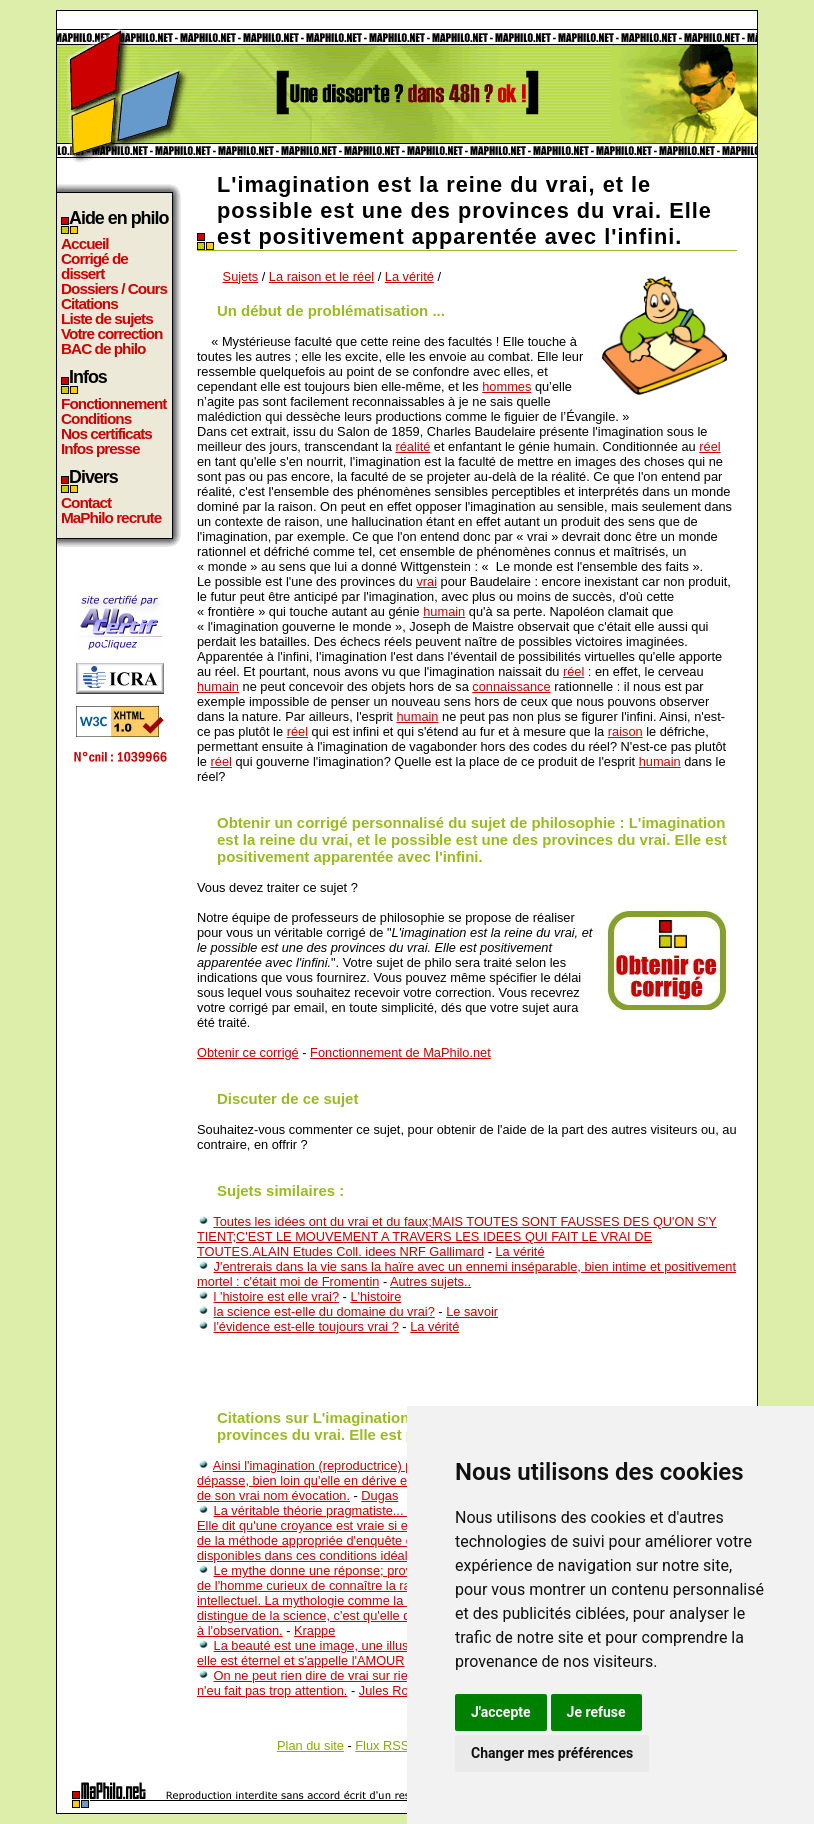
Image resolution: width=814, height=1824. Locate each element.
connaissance (511, 686)
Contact (86, 502)
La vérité (409, 276)
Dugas (379, 1495)
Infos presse (100, 448)
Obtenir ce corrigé (248, 1052)
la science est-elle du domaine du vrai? (324, 1311)
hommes (506, 386)
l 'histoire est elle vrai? (277, 1296)
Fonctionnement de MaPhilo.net (400, 1052)
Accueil (85, 243)
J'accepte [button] (501, 1712)
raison (625, 731)
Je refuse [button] (596, 1712)
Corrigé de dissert (94, 266)
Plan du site (310, 1745)
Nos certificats (106, 433)
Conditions (96, 418)
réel (709, 446)
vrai (426, 581)
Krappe (314, 1630)
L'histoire (375, 1296)
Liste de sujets (107, 318)
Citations (89, 303)
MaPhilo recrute (111, 517)
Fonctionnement (113, 403)
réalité (412, 446)
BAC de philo (103, 348)
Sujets (241, 276)
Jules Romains (401, 1690)
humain (444, 611)
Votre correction (112, 333)
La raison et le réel (321, 276)
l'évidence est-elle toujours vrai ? (306, 1326)
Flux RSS (382, 1745)
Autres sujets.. (430, 1281)
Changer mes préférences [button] (552, 1753)
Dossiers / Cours (114, 288)
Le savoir (472, 1311)
